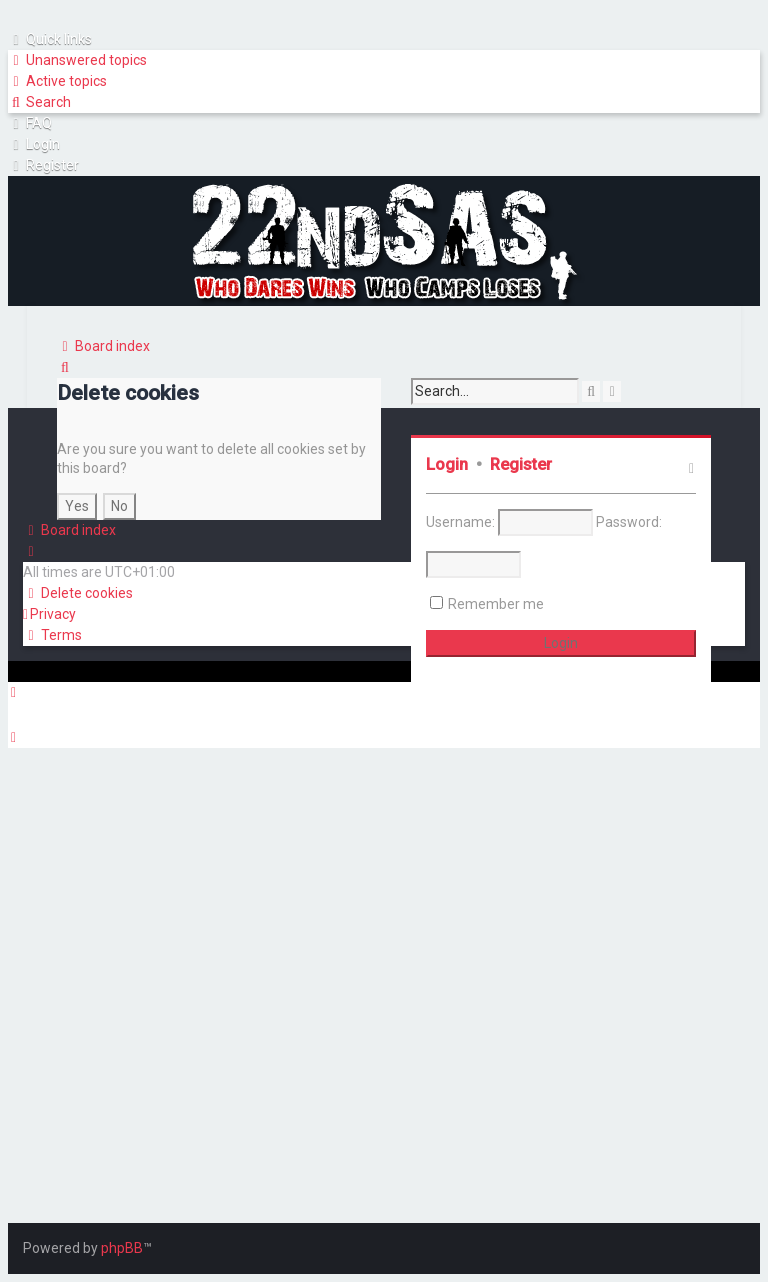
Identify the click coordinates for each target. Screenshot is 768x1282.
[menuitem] (77, 60)
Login (447, 464)
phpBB (122, 1248)
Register (521, 464)
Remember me (496, 604)
